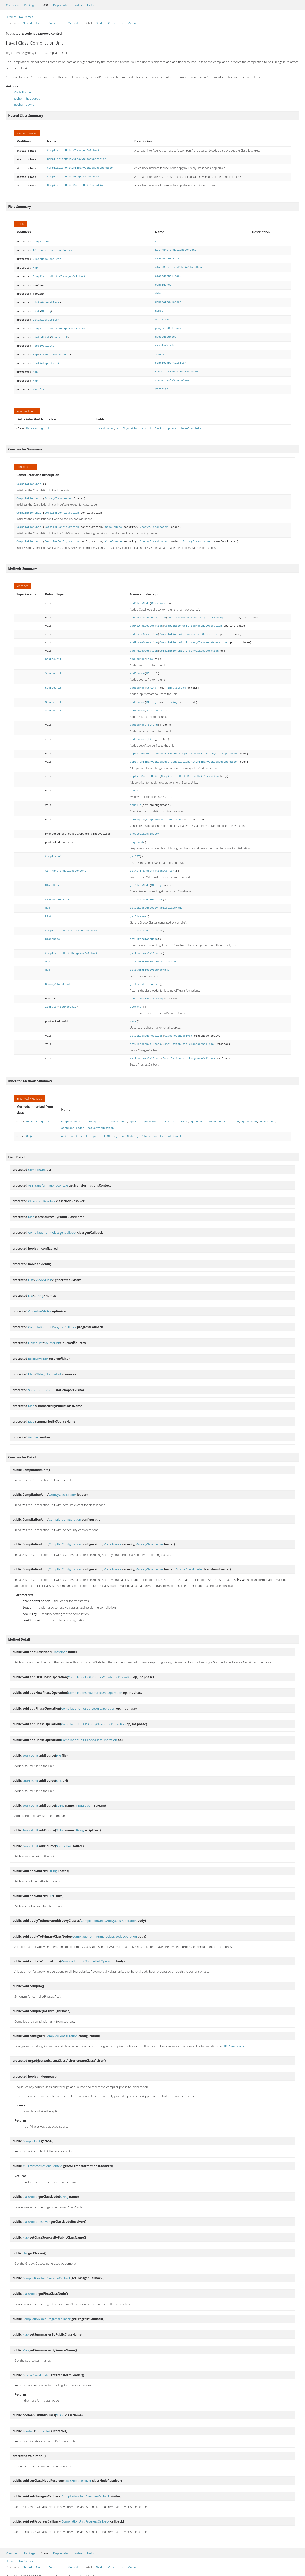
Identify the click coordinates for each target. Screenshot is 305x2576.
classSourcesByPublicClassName (179, 264)
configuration (128, 419)
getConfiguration (143, 1112)
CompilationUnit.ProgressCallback (73, 175)
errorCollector (153, 419)
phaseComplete (190, 419)
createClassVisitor (144, 825)
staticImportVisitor (170, 355)
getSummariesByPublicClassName (153, 952)
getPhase (197, 1112)
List (36, 297)
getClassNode (139, 876)
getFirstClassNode (144, 930)
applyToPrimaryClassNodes (149, 753)
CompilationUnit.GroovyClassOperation (76, 159)
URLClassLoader (234, 2035)
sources (160, 347)
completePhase (72, 1112)
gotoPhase (249, 1112)
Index (78, 5)
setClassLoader (72, 1119)
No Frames (26, 17)
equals (96, 1127)
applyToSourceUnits (144, 767)
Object (31, 1127)
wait (64, 1127)
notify (158, 1127)
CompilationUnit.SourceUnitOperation (76, 184)
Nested (27, 23)
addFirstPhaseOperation (148, 608)
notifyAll (173, 1127)
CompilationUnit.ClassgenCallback (73, 150)
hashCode (127, 1127)
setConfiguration (100, 1119)
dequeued (136, 833)
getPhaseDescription (223, 1112)
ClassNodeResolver (47, 256)
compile (135, 781)
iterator (136, 998)
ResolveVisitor (44, 339)
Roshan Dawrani (25, 104)
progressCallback (168, 322)
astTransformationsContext (175, 247)
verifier (161, 380)
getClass (143, 1127)
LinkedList (41, 330)
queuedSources (165, 330)
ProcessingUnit (37, 419)
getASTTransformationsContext (153, 862)
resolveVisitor (166, 339)
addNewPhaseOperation (146, 617)
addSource (137, 650)
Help (90, 5)
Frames (11, 17)
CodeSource (113, 518)
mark (133, 1012)
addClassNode (139, 594)
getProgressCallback (145, 944)
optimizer (162, 314)
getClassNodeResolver (146, 890)
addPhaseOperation (144, 625)
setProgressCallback (145, 1049)
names (159, 306)
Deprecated (61, 5)
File (149, 650)
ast (157, 239)
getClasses (138, 907)
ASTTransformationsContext (53, 247)
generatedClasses (168, 297)
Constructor (56, 23)
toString (110, 1127)
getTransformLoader (144, 975)
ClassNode (158, 594)
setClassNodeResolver (146, 1027)
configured (163, 281)
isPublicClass (140, 989)
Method (73, 23)
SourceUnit (59, 330)
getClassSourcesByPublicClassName (156, 899)
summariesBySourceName (172, 372)
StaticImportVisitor (48, 355)
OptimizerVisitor (46, 314)
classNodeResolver (169, 256)
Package (30, 5)
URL (148, 664)
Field (39, 23)
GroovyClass (50, 297)
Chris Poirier (22, 92)
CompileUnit (42, 239)
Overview (12, 5)
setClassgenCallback (145, 1035)
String (46, 306)
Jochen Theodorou (27, 98)
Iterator (51, 998)
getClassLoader (115, 1112)
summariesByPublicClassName (176, 364)
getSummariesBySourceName (149, 961)
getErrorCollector (174, 1112)
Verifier (39, 380)
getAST (135, 847)
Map (35, 264)
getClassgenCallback (145, 921)
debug (159, 289)
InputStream (177, 679)
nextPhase (267, 1112)
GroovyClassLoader (58, 489)
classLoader (105, 419)
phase (172, 419)
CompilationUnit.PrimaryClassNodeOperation (81, 167)
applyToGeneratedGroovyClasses (153, 744)
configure (137, 810)
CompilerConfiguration (61, 504)
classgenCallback (168, 272)
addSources (138, 716)
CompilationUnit (28, 475)
